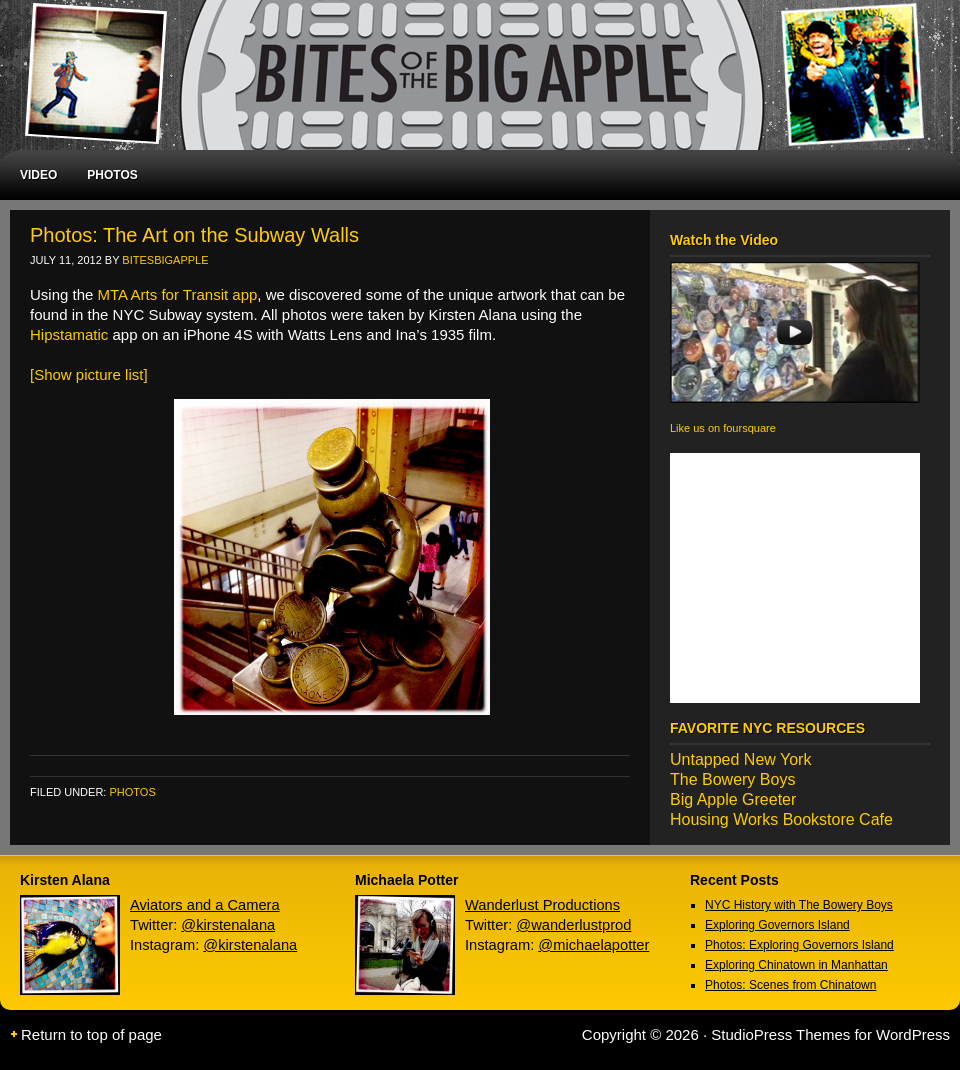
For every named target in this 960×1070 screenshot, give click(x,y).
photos (132, 792)
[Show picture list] (89, 374)
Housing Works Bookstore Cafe (781, 819)
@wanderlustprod (573, 925)
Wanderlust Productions (542, 905)
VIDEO (38, 175)
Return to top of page (91, 1034)
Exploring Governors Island (777, 925)
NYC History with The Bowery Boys (799, 905)
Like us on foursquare (723, 428)
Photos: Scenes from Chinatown (790, 985)
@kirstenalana (228, 925)
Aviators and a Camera (205, 905)
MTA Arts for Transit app (178, 294)
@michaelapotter (593, 945)
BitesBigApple (165, 260)
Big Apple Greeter (733, 799)
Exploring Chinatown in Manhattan (796, 965)
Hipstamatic (69, 334)
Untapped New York (740, 759)
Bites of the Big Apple (470, 75)
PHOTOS (112, 175)
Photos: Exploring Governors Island (799, 945)
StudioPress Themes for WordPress (830, 1034)
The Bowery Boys (732, 779)
